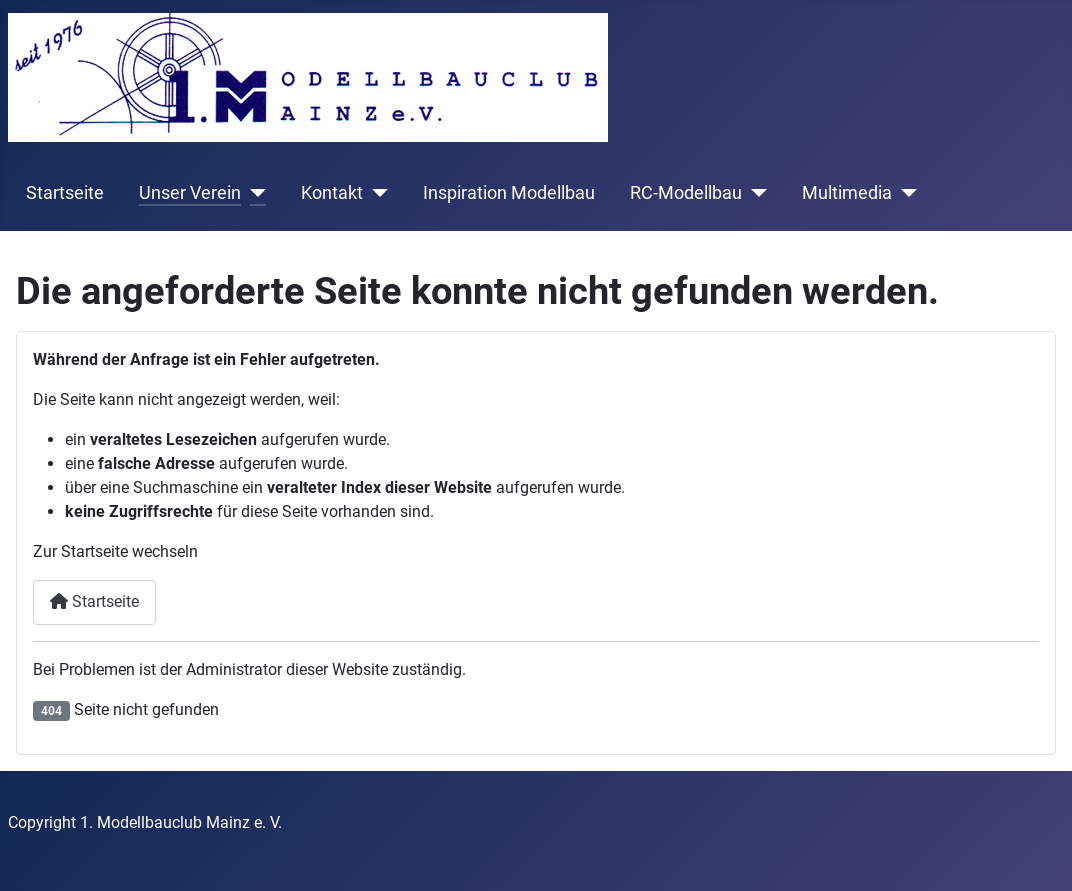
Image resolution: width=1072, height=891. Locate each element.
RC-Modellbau (686, 193)
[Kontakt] (375, 193)
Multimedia (847, 193)
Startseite (65, 193)
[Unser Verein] (253, 193)
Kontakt (332, 193)
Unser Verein (190, 193)
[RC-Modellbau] (754, 193)
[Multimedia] (904, 193)
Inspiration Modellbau (509, 193)
